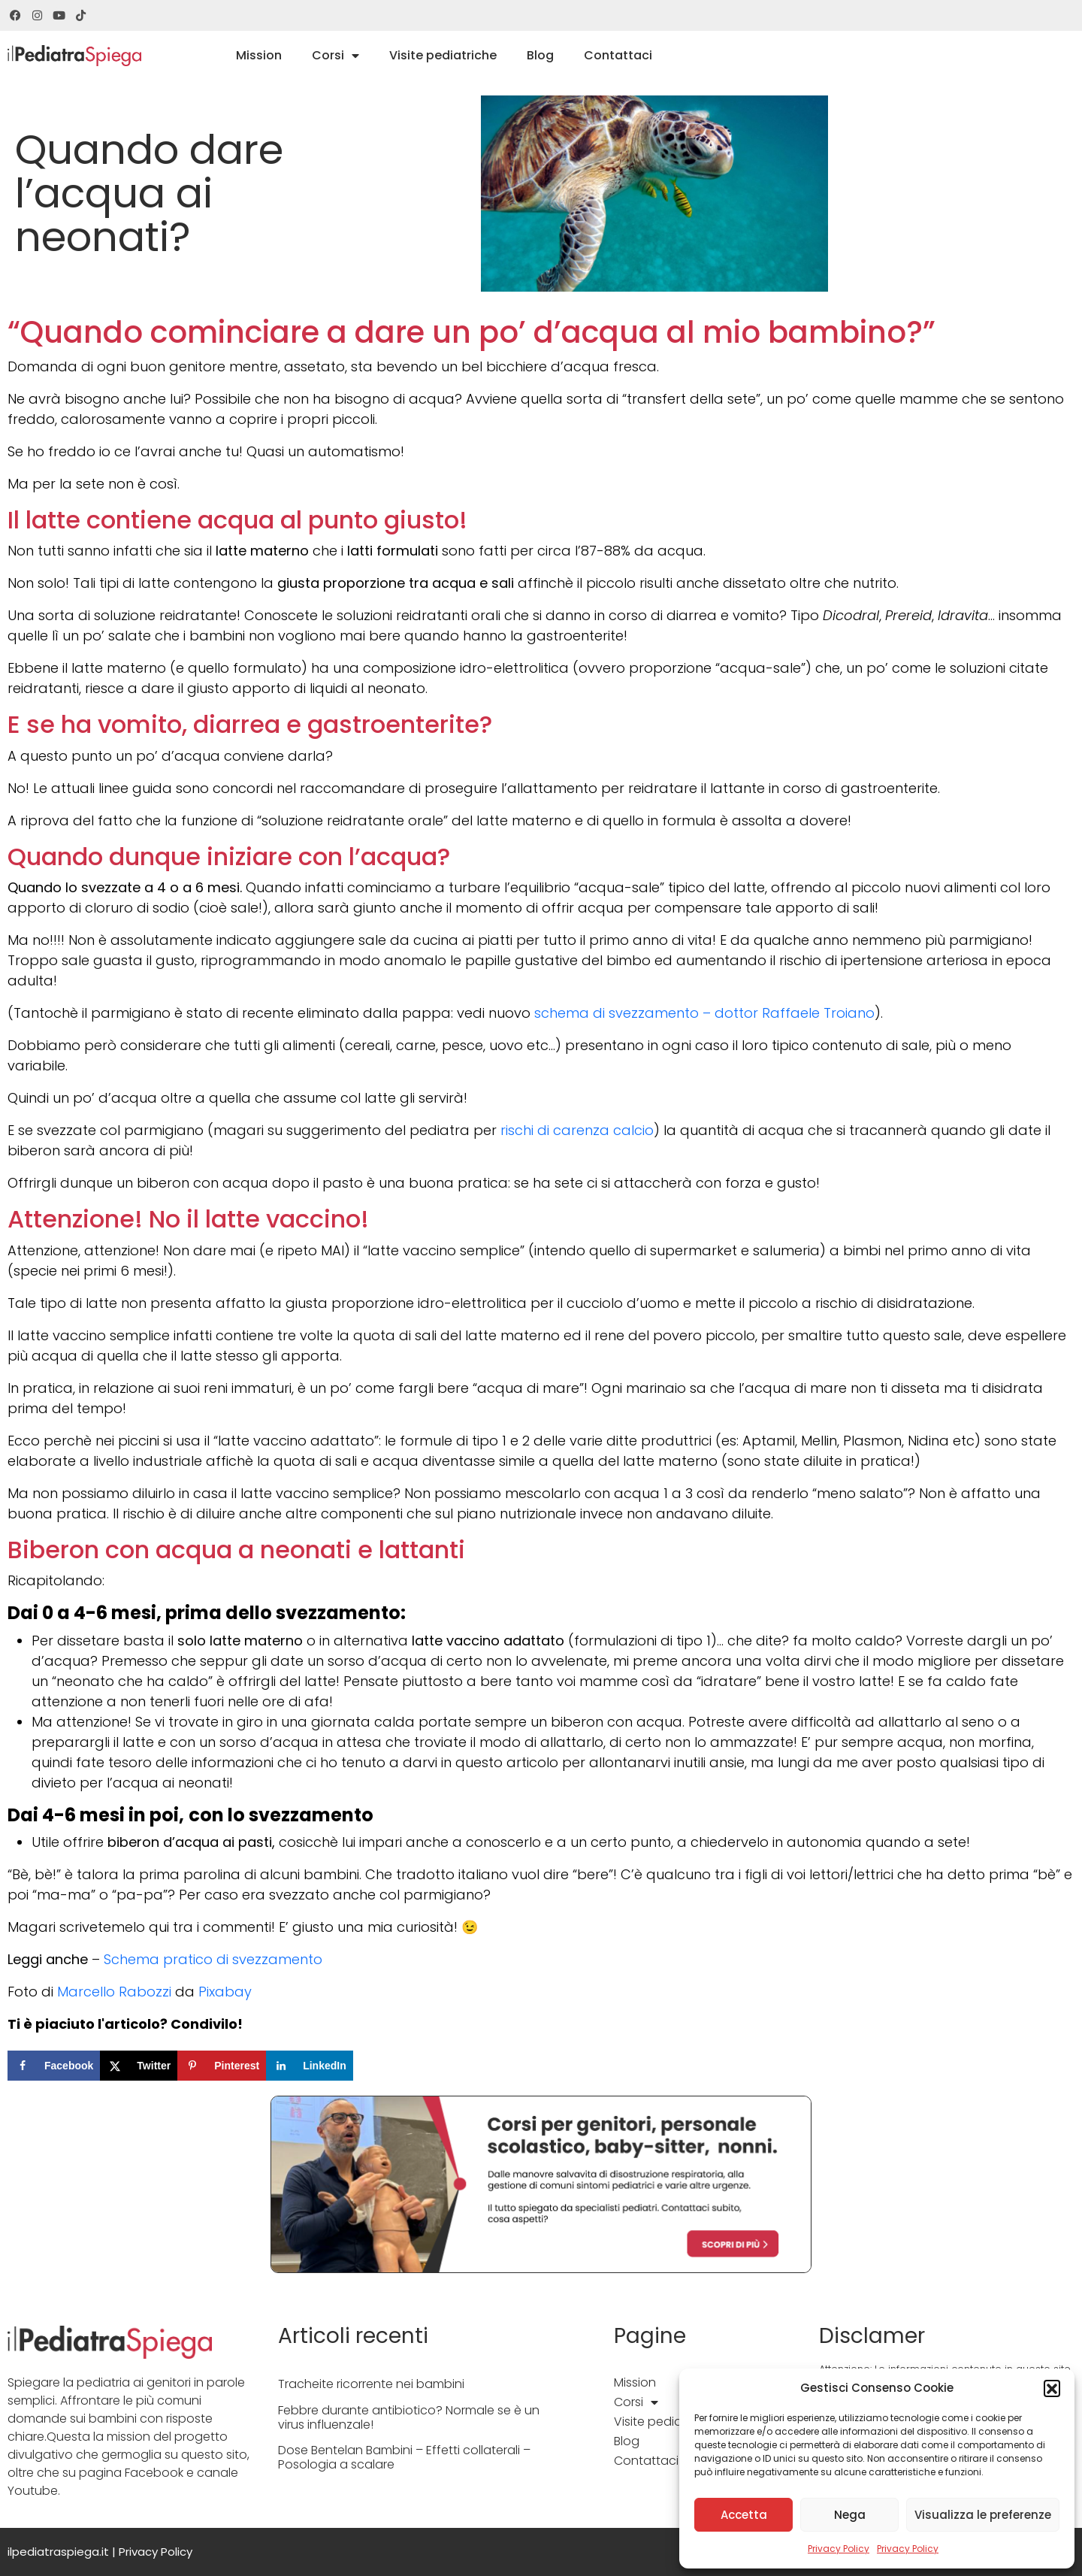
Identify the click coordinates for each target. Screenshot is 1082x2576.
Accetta (744, 2515)
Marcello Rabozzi (114, 1991)
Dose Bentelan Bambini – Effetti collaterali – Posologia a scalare (404, 2457)
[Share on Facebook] (54, 2066)
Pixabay (225, 1991)
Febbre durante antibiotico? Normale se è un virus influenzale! (408, 2417)
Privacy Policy (838, 2548)
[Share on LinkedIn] (309, 2066)
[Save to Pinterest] (221, 2066)
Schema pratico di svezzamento (213, 1959)
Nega (850, 2515)
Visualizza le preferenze (982, 2515)
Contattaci (618, 55)
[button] (1051, 2388)
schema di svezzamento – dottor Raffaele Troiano (704, 1012)
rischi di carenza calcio (577, 1130)
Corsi (335, 55)
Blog (540, 55)
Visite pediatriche (443, 55)
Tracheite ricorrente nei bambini (371, 2384)
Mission (259, 55)
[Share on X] (138, 2066)
